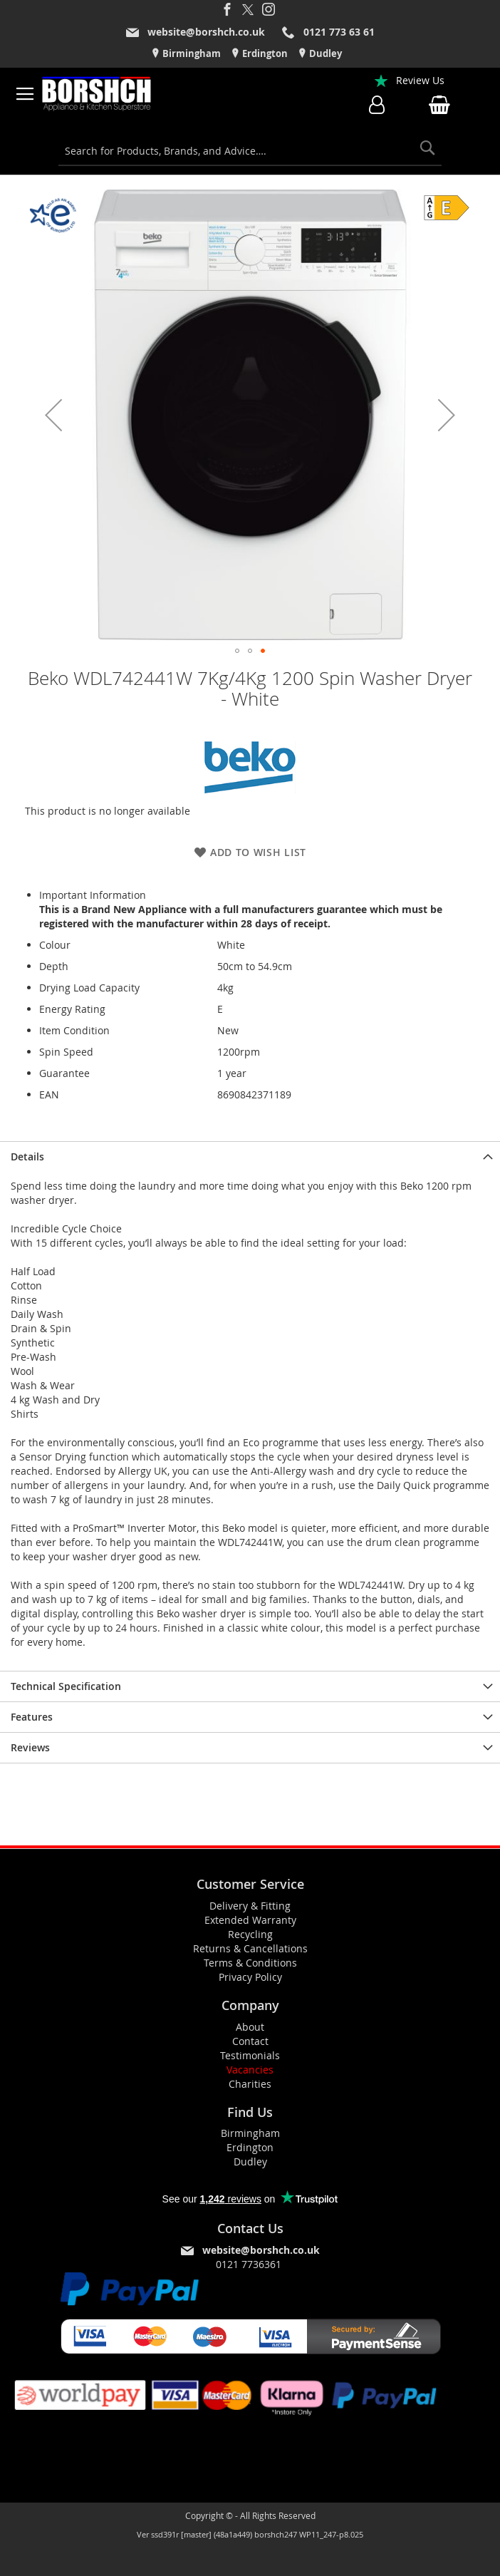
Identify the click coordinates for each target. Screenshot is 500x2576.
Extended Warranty (250, 1920)
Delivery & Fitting (250, 1905)
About (250, 2027)
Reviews (30, 1747)
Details (27, 1156)
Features (32, 1717)
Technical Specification (66, 1686)
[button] (53, 415)
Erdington (264, 53)
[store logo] (97, 94)
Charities (250, 2084)
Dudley (324, 53)
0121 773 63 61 (339, 31)
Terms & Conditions (250, 1962)
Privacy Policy (250, 1977)
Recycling (250, 1934)
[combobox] (250, 151)
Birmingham (190, 53)
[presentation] (250, 1156)
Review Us (420, 80)
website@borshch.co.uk (206, 31)
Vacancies (250, 2069)
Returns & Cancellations (250, 1948)
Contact (250, 2041)
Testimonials (250, 2055)
